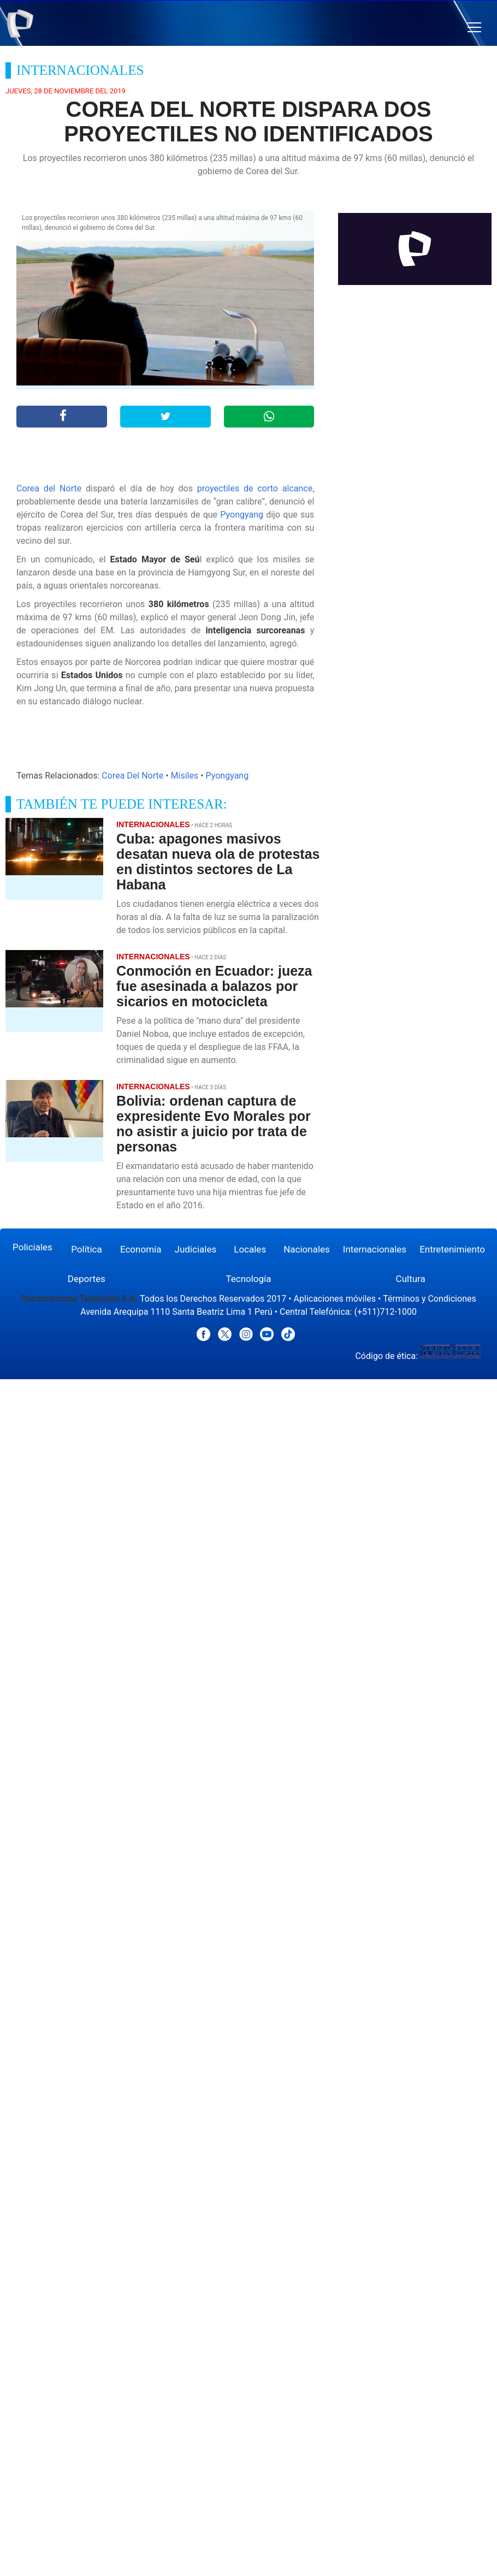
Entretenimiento (452, 1249)
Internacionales (374, 1249)
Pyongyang (241, 514)
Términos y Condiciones (429, 1298)
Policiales (32, 1247)
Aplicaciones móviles (335, 1298)
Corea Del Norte (132, 775)
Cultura (410, 1278)
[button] (474, 27)
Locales (250, 1249)
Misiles (185, 775)
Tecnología (248, 1278)
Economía (141, 1249)
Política (86, 1249)
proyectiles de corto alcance (254, 488)
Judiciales (196, 1249)
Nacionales (306, 1249)
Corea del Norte (48, 488)
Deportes (86, 1278)
